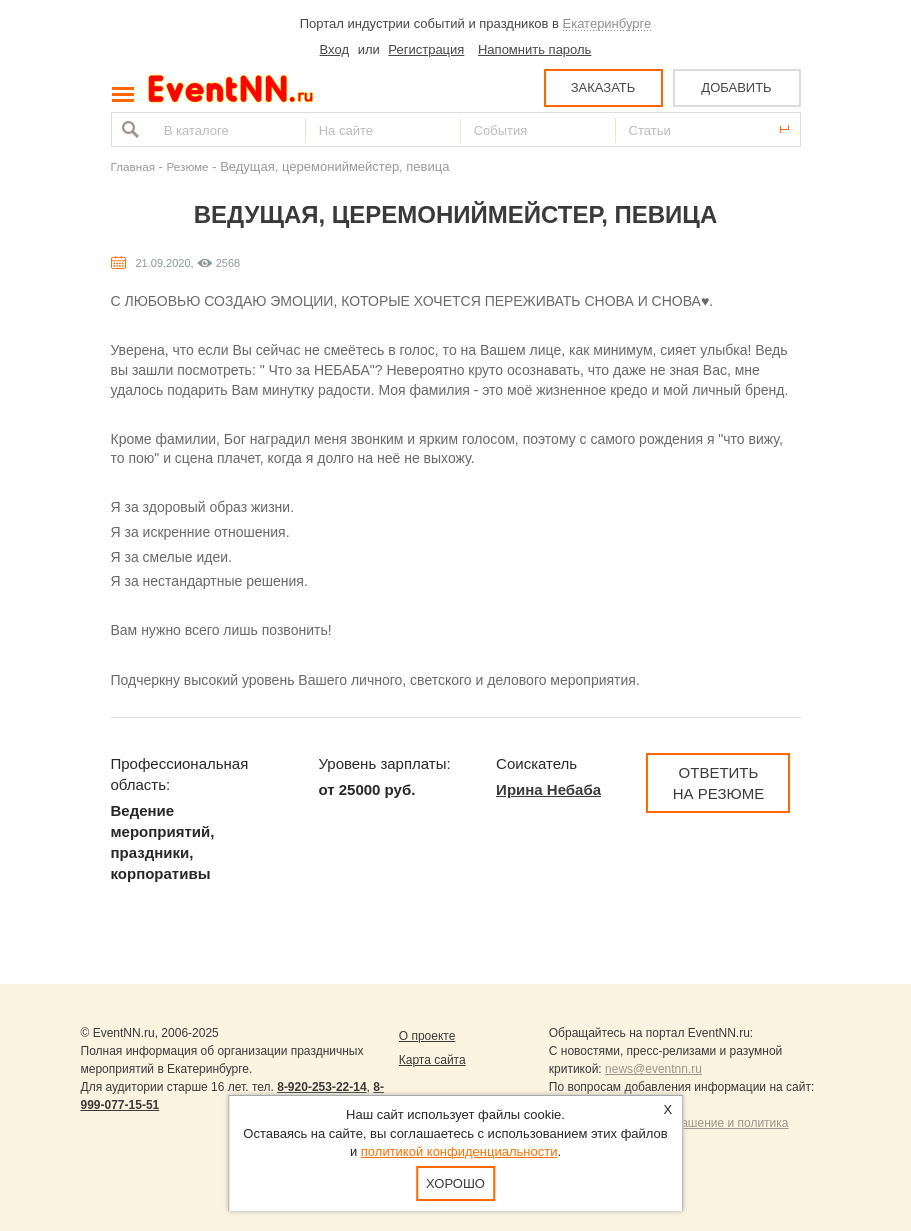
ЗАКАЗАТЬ (603, 87)
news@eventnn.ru (653, 1069)
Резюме (188, 166)
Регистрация (426, 49)
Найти (128, 129)
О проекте (427, 1036)
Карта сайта (432, 1060)
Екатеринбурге (607, 23)
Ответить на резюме (718, 783)
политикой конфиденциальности (459, 1151)
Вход (334, 49)
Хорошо (455, 1183)
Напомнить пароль (534, 49)
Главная (133, 166)
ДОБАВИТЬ (736, 87)
